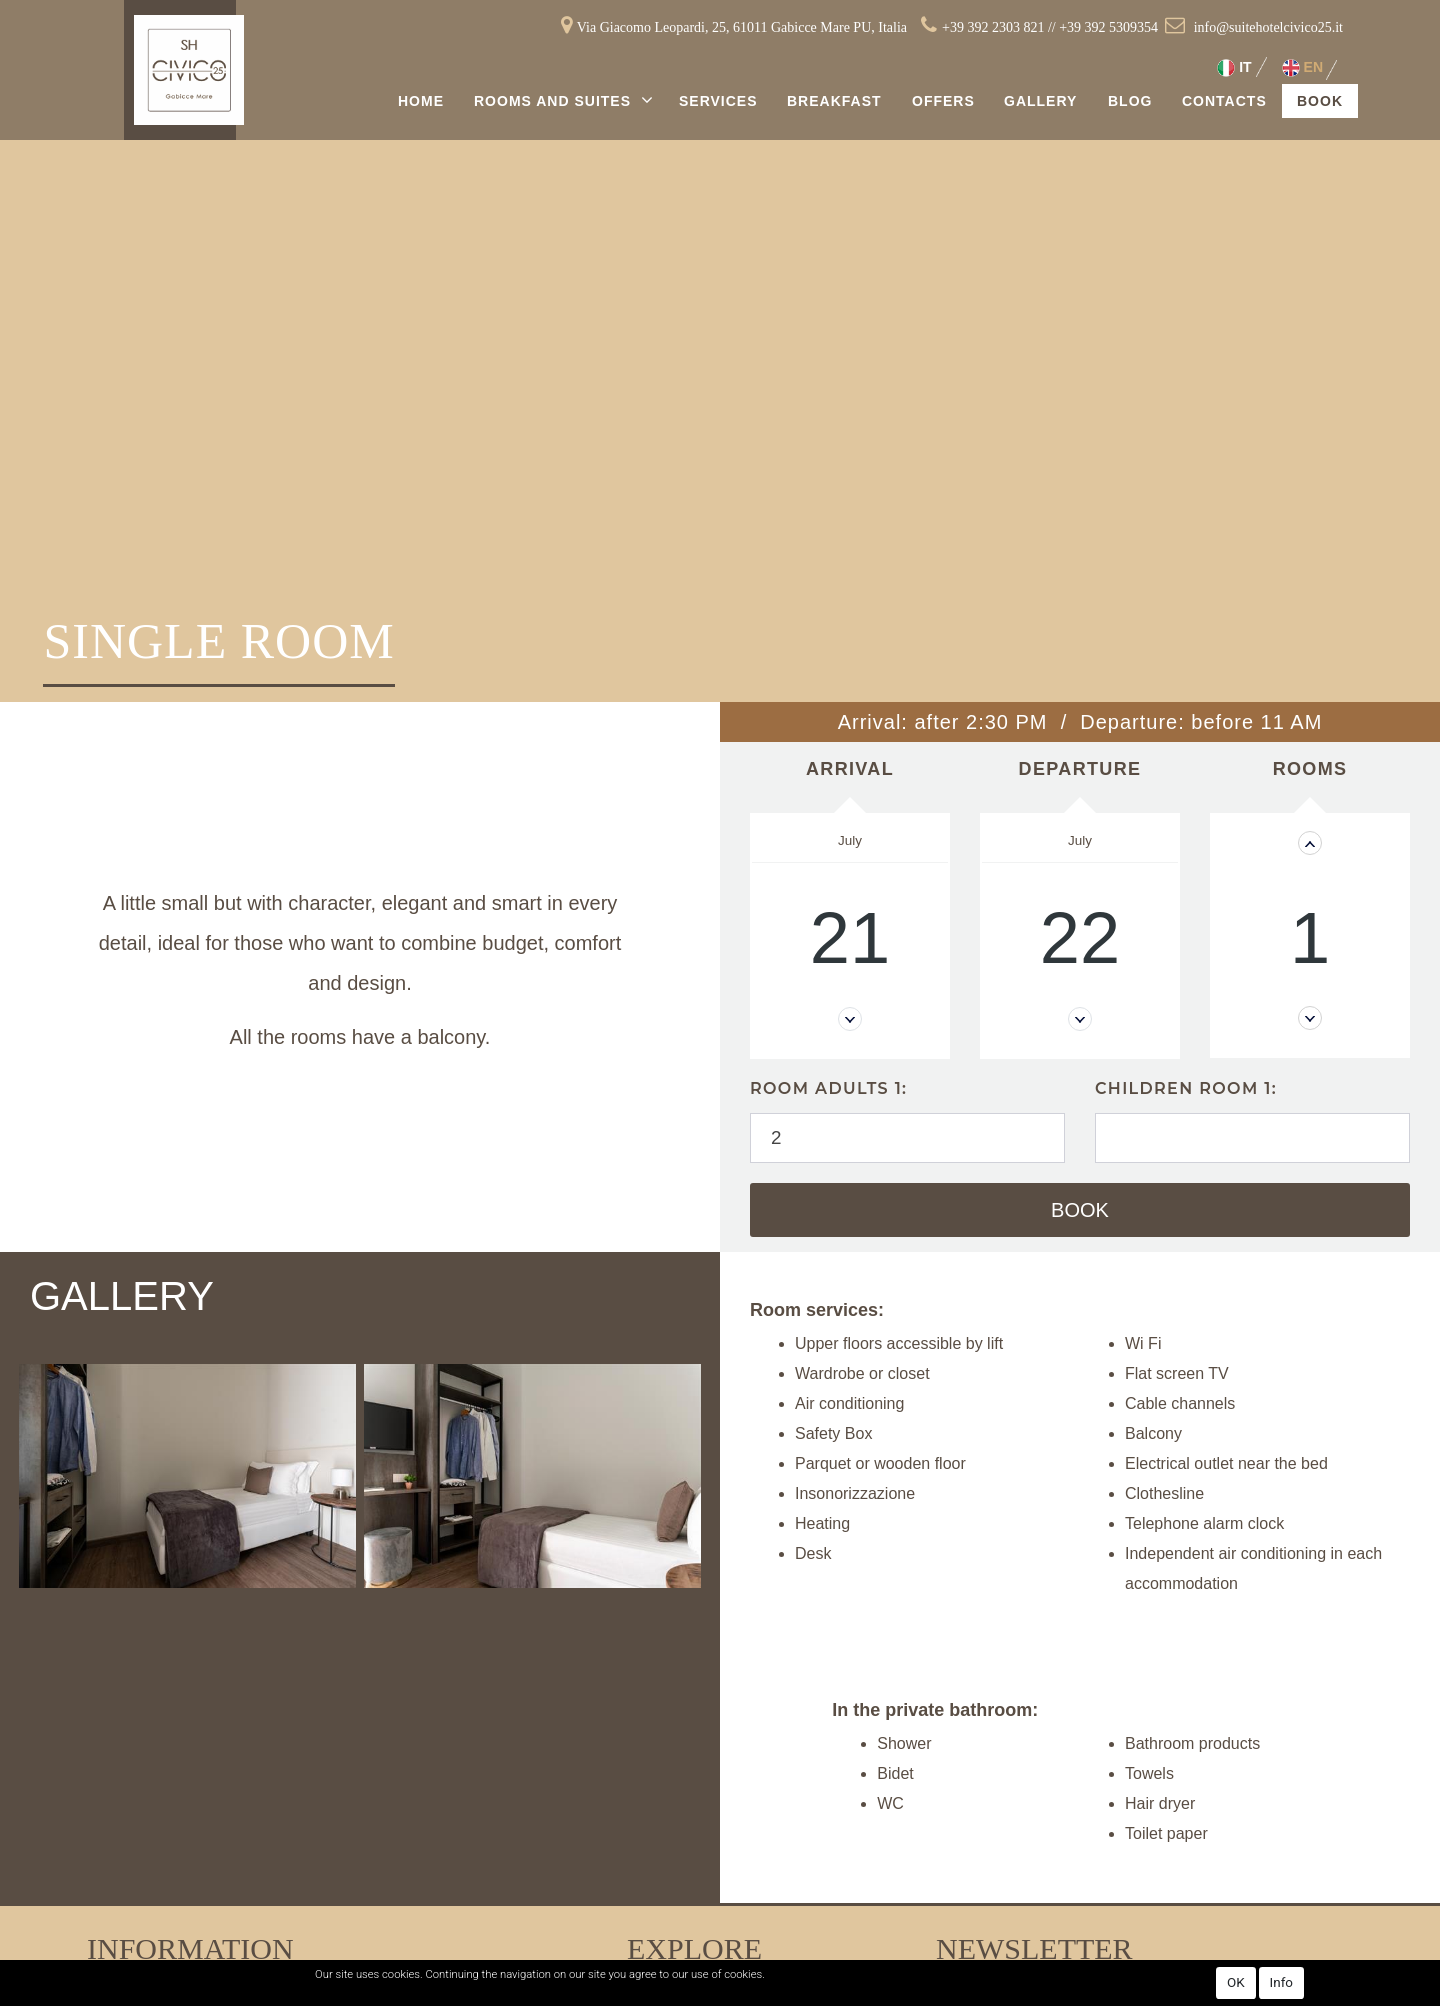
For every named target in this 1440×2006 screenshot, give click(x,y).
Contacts (1224, 101)
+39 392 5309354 (1108, 27)
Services (718, 101)
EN (1302, 68)
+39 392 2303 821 (993, 27)
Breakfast (834, 101)
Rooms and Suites (555, 101)
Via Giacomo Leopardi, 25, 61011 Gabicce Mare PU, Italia (742, 27)
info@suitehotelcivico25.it (1268, 27)
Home (421, 101)
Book (1320, 101)
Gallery (1040, 101)
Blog (1130, 101)
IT (1234, 68)
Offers (943, 101)
